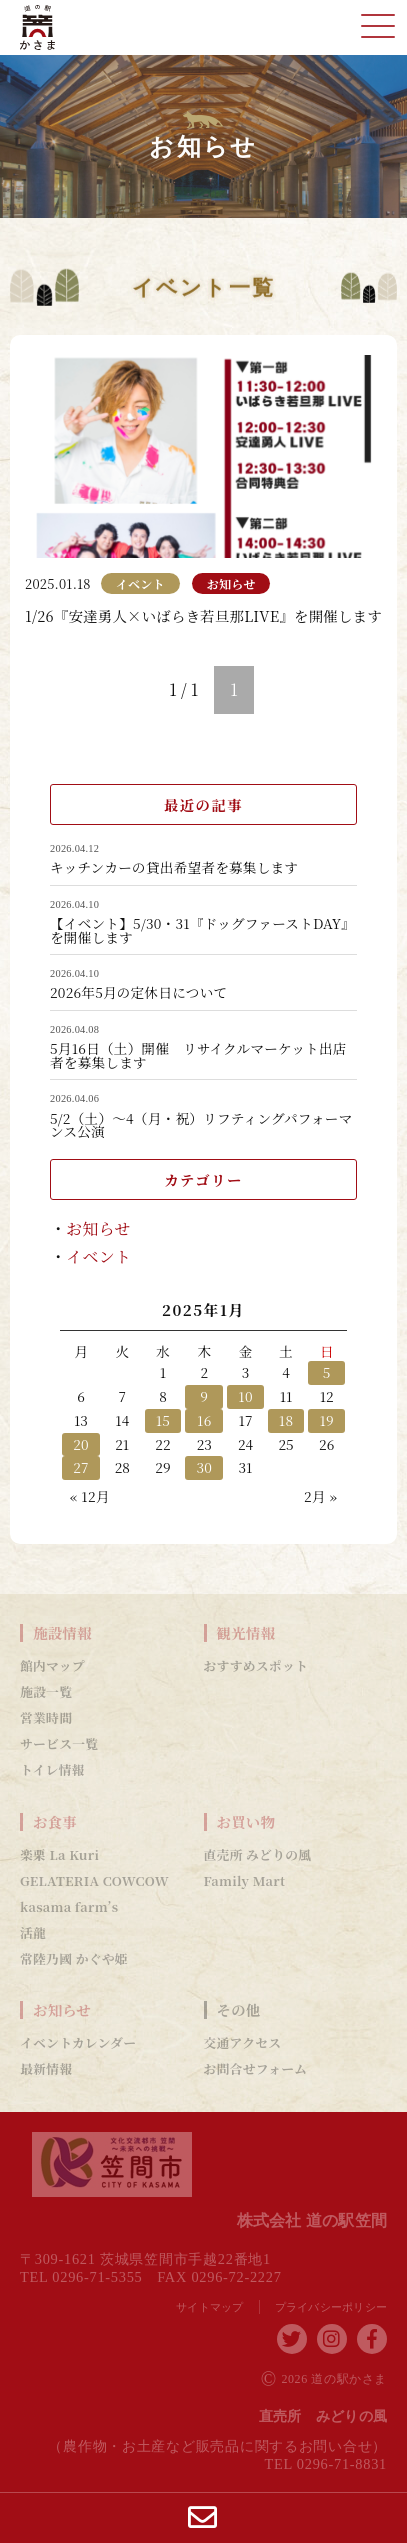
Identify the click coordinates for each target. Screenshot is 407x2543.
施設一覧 (46, 1692)
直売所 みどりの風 (258, 1855)
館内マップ (52, 1666)
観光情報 (246, 1633)
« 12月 (90, 1496)
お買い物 (246, 1822)
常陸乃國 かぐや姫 (74, 1959)
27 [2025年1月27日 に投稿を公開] (81, 1467)
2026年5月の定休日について (138, 993)
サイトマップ (210, 2307)
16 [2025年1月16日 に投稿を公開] (204, 1420)
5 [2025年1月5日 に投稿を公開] (327, 1372)
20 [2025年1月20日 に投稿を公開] (81, 1444)
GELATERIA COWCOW (94, 1881)
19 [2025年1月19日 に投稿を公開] (326, 1420)
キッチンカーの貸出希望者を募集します (174, 868)
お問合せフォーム (256, 2069)
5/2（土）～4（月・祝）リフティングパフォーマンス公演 (201, 1125)
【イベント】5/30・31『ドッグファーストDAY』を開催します (202, 930)
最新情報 (46, 2069)
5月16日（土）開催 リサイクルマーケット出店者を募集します (198, 1055)
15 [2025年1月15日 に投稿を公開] (163, 1420)
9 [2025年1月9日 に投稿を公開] (204, 1396)
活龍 (33, 1933)
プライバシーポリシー (331, 2307)
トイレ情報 (52, 1770)
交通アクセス (243, 2043)
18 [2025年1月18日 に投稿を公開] (286, 1420)
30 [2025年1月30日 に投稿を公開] (204, 1467)
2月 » (320, 1496)
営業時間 (46, 1718)
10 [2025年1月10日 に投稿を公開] (245, 1396)
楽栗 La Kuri (59, 1855)
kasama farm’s (69, 1907)
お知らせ (98, 1228)
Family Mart (245, 1881)
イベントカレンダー (78, 2043)
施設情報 (62, 1633)
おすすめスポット (256, 1666)
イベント (98, 1256)
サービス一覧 (59, 1744)
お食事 (55, 1822)
